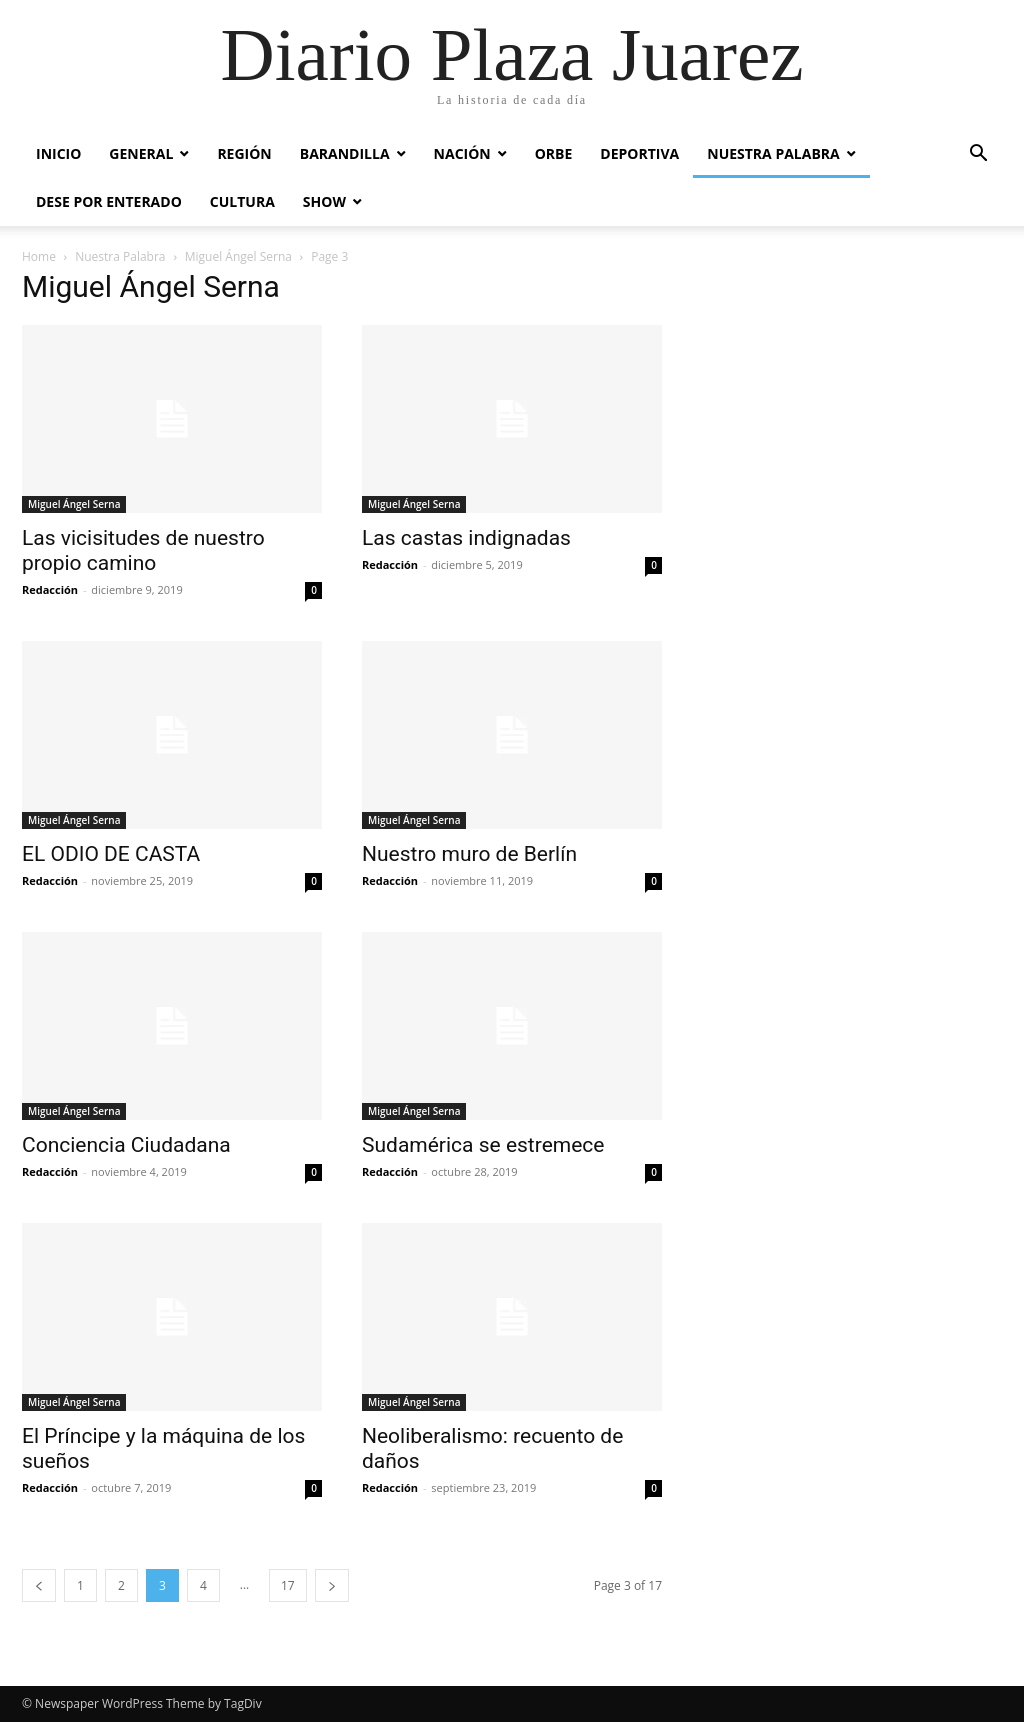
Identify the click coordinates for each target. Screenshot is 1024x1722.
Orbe (554, 153)
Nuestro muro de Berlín (469, 854)
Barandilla (345, 153)
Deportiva (639, 153)
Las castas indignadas (466, 538)
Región (244, 153)
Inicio (58, 153)
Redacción (50, 589)
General (141, 153)
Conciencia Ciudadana (126, 1145)
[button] (978, 155)
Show (324, 201)
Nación (462, 153)
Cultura (242, 201)
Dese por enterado (109, 201)
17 (288, 1585)
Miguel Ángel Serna (238, 256)
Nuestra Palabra (773, 153)
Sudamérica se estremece (483, 1145)
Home (39, 256)
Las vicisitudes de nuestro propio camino (143, 550)
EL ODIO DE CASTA (111, 854)
